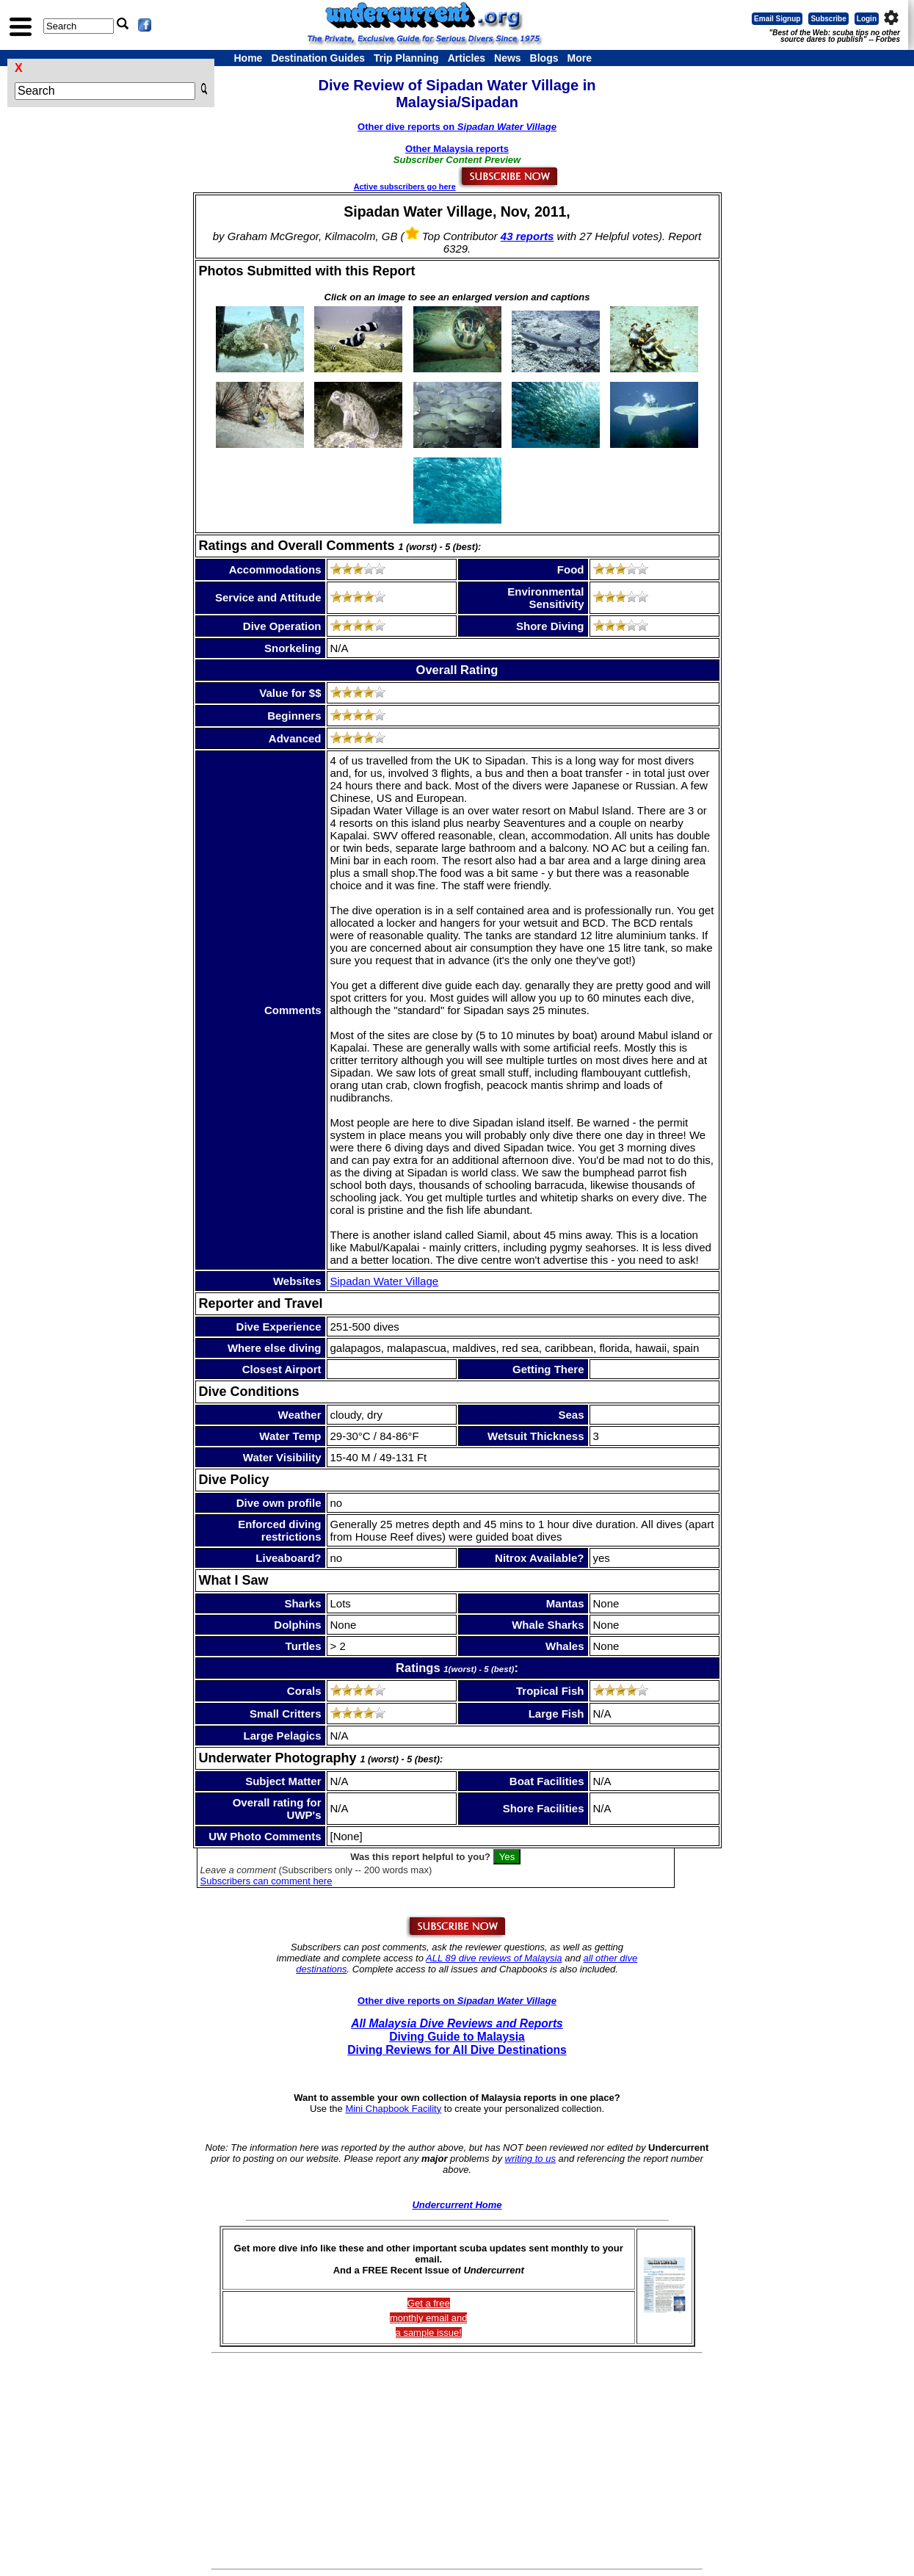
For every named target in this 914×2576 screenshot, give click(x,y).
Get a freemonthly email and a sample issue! (429, 2318)
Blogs (544, 58)
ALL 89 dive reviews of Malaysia (494, 1958)
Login (867, 19)
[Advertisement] (457, 2461)
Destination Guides (318, 58)
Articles (466, 58)
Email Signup (777, 19)
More (579, 58)
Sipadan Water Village (384, 1281)
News (507, 58)
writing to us (530, 2158)
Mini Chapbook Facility (393, 2108)
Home (248, 58)
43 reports (527, 236)
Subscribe (828, 19)
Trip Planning (406, 58)
